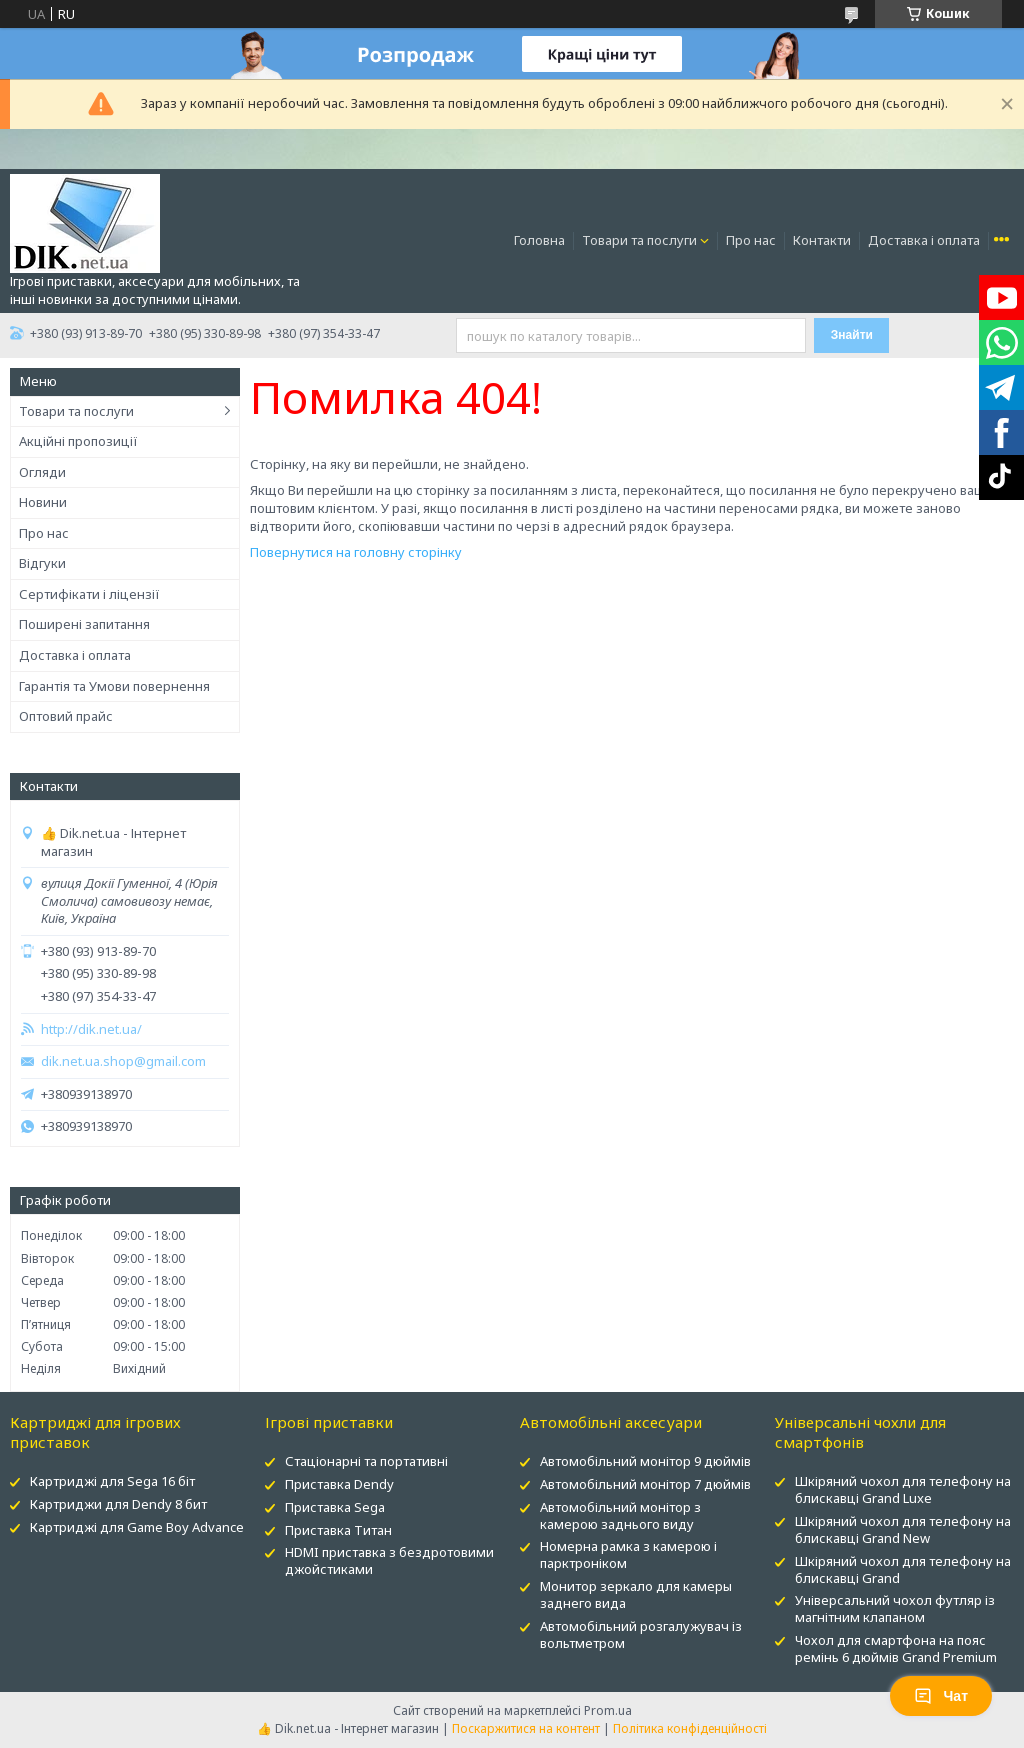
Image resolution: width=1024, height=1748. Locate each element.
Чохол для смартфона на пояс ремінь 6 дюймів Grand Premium (896, 1648)
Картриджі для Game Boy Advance (137, 1527)
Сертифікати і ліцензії (89, 594)
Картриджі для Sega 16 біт (112, 1481)
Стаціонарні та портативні (366, 1461)
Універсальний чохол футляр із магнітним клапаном (895, 1608)
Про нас (751, 240)
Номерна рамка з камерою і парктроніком (628, 1554)
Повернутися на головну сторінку (356, 552)
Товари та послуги (639, 240)
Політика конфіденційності (690, 1728)
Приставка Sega (335, 1507)
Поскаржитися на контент (526, 1728)
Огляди (42, 472)
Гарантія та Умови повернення (114, 686)
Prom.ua (608, 1710)
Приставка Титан (338, 1530)
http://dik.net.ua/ (91, 1029)
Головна (539, 240)
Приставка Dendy (339, 1484)
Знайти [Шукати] (852, 335)
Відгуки (42, 563)
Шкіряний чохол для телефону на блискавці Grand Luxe (903, 1489)
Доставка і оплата (924, 240)
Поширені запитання (84, 624)
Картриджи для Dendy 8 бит (118, 1504)
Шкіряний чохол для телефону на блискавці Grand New (903, 1529)
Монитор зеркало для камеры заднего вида (636, 1594)
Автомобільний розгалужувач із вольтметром (641, 1634)
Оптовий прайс (66, 716)
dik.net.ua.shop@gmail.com (123, 1061)
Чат (941, 1696)
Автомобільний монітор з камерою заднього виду (620, 1515)
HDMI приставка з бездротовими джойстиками (389, 1560)
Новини (43, 502)
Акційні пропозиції (78, 441)
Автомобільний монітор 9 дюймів (645, 1461)
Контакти (822, 240)
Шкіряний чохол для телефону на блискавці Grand (903, 1569)
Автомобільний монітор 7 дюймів (645, 1484)
